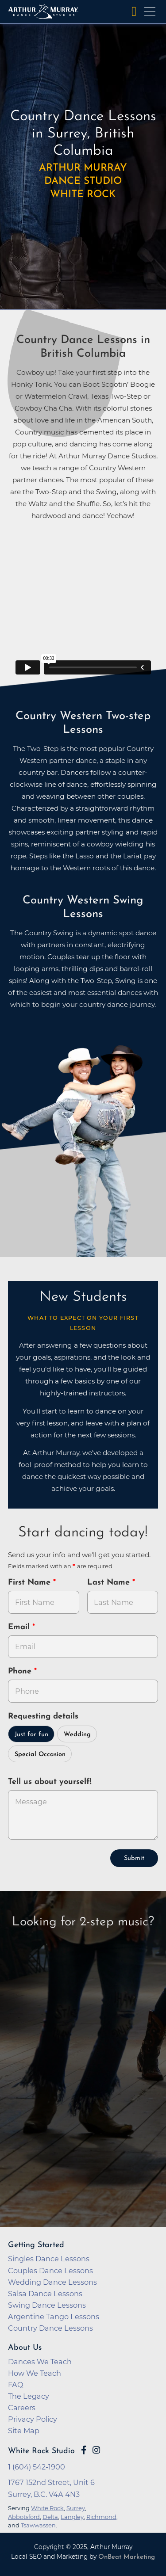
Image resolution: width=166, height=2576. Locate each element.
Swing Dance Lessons (47, 2305)
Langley (72, 2516)
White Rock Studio (41, 2451)
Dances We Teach (40, 2361)
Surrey (75, 2507)
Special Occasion (40, 1754)
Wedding (77, 1734)
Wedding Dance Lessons (52, 2282)
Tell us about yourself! (50, 1782)
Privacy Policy (32, 2419)
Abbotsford (24, 2516)
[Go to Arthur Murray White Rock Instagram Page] (96, 2450)
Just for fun (31, 1734)
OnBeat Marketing (126, 2557)
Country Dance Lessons (50, 2328)
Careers (21, 2407)
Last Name (109, 1582)
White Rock (47, 2507)
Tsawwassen (38, 2525)
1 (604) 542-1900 (36, 2466)
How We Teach (34, 2373)
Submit (134, 1858)
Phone (21, 1671)
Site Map (23, 2430)
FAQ (15, 2384)
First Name (30, 1582)
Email (20, 1627)
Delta (50, 2516)
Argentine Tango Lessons (53, 2316)
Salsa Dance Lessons (45, 2293)
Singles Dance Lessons (48, 2258)
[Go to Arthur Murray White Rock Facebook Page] (83, 2450)
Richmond (101, 2516)
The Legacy (28, 2396)
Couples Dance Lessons (50, 2270)
